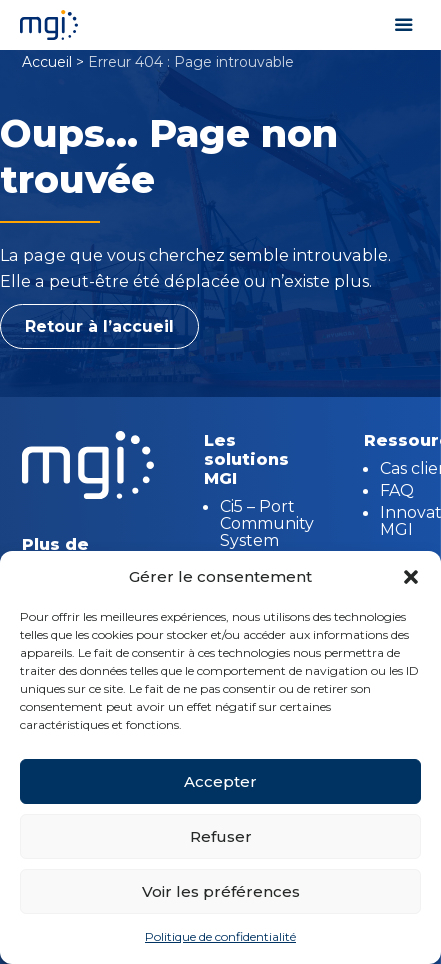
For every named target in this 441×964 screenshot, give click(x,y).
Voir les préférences (221, 891)
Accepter (220, 781)
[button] (411, 577)
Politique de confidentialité (220, 936)
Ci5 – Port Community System (267, 523)
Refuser (221, 836)
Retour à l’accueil (99, 326)
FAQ (397, 490)
